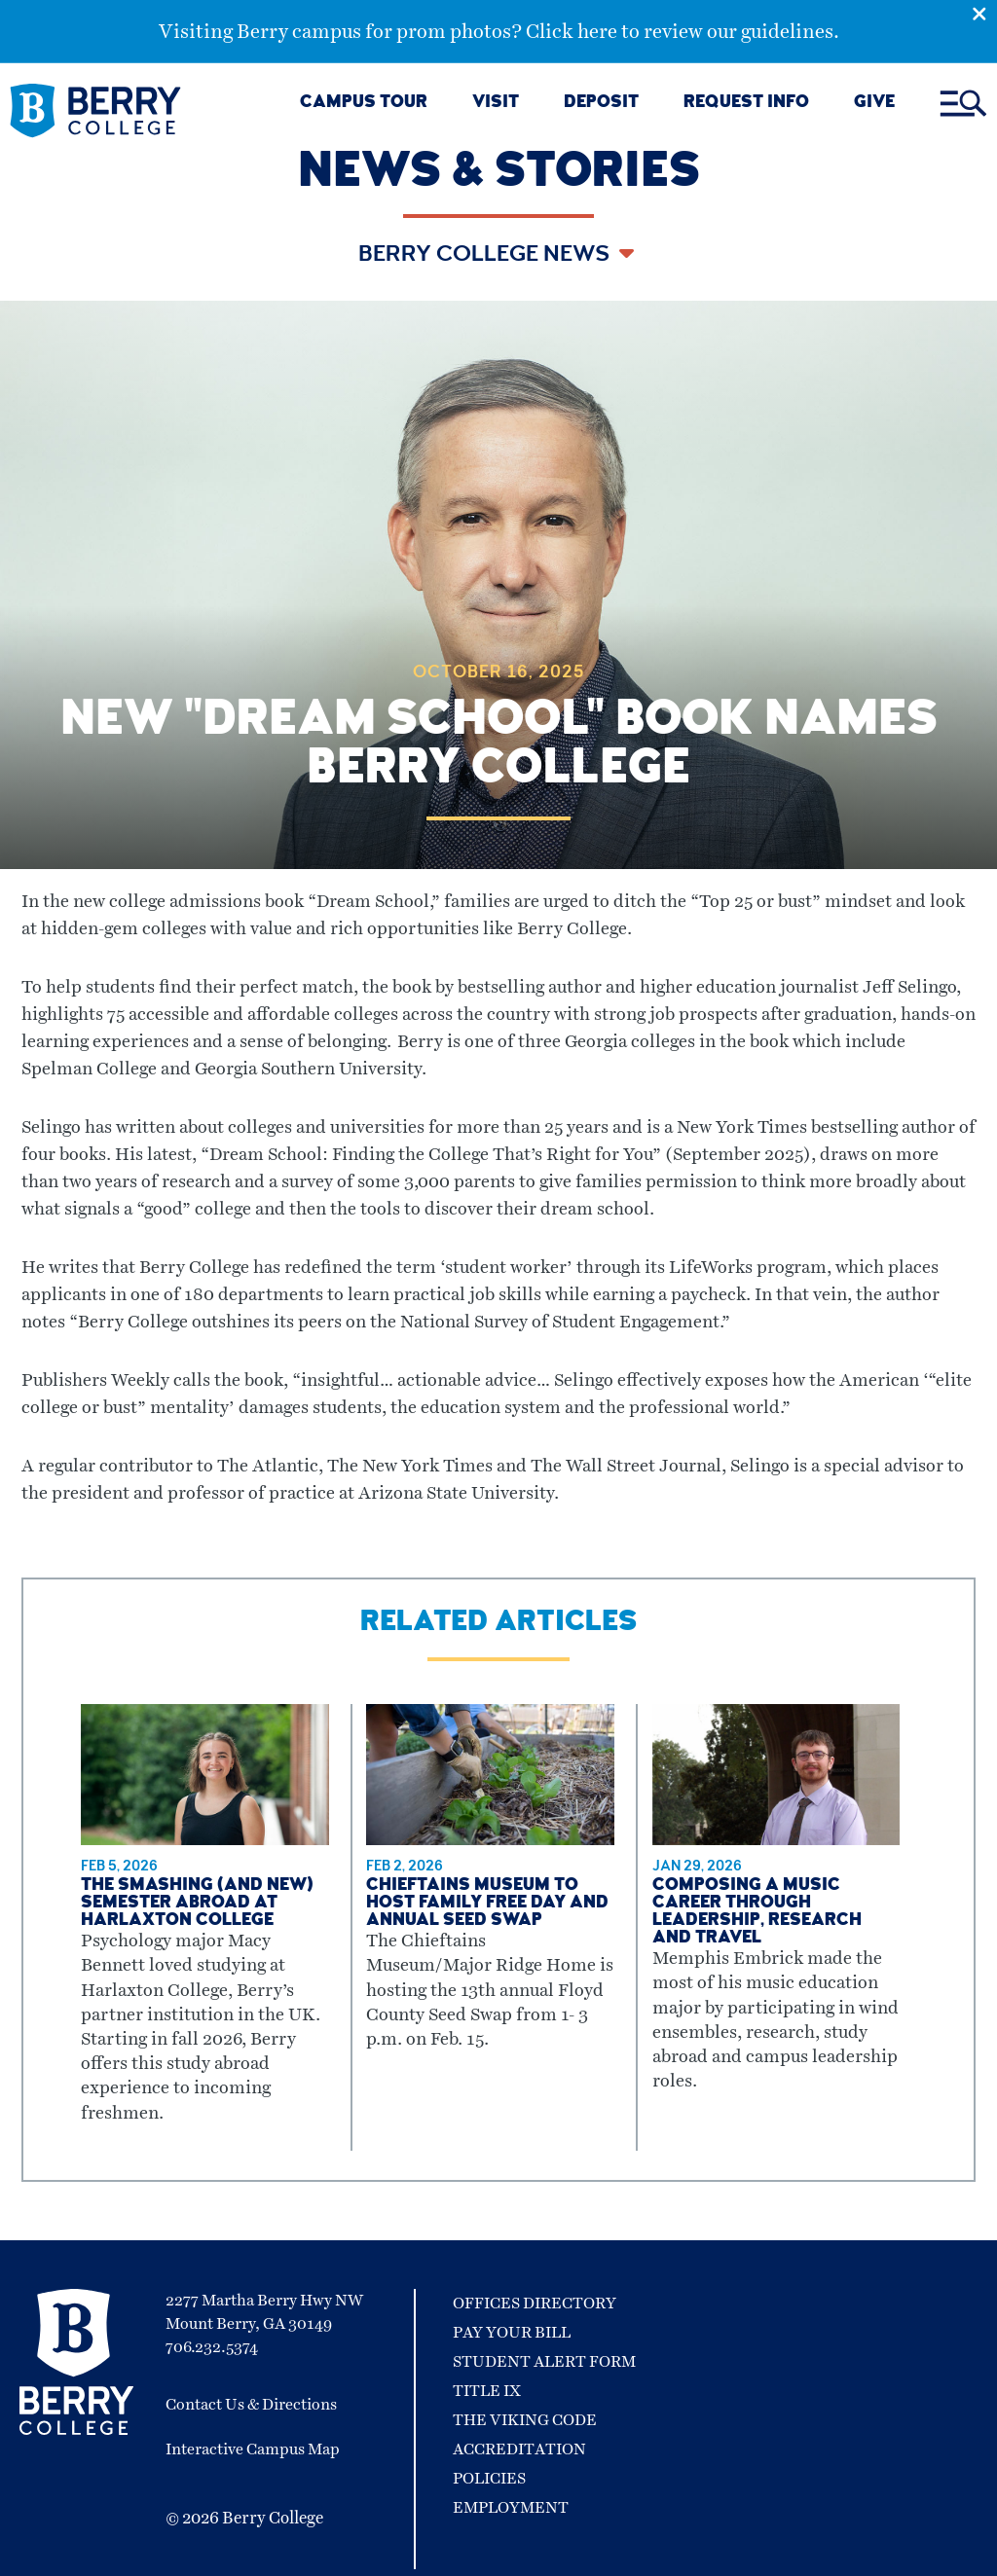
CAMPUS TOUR (363, 103)
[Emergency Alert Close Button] (984, 12)
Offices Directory (534, 2303)
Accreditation (519, 2449)
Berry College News (486, 256)
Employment (511, 2508)
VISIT (495, 103)
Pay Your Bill (512, 2332)
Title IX (487, 2391)
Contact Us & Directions (251, 2405)
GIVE (874, 103)
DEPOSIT (601, 103)
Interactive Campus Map (253, 2449)
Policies (489, 2478)
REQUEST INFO (746, 103)
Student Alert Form (544, 2362)
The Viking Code (525, 2420)
